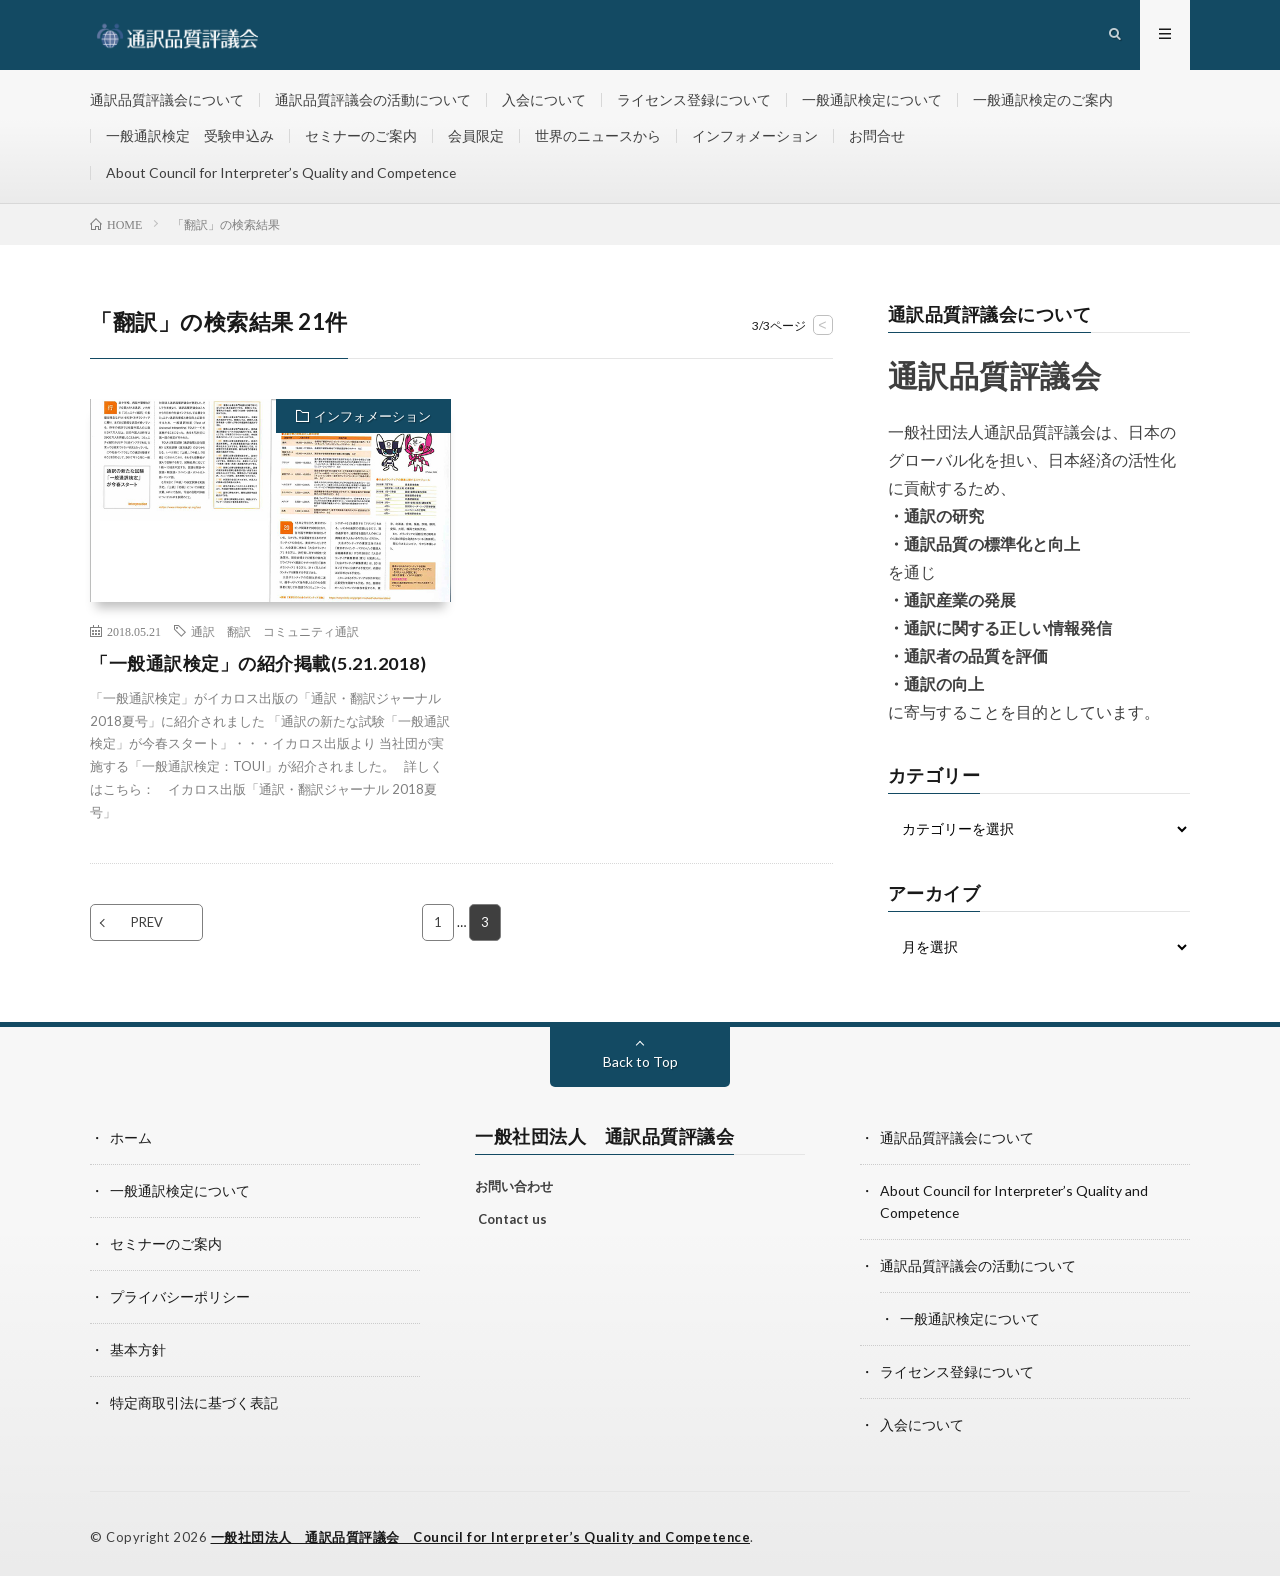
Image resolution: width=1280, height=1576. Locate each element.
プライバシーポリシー (180, 1294)
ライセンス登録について (694, 99)
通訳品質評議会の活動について (373, 99)
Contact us (512, 1220)
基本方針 (138, 1346)
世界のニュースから (598, 136)
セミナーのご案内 (361, 136)
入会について (544, 99)
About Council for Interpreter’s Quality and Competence (284, 173)
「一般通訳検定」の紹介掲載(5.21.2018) (258, 664)
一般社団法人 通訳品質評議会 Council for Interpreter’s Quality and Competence (483, 1531)
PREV (147, 924)
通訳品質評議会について (167, 99)
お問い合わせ (514, 1187)
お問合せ (877, 136)
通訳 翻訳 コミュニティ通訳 (275, 632)
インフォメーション (755, 136)
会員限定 (476, 136)
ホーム (131, 1138)
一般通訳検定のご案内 (1043, 99)
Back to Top (640, 1062)
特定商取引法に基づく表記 (194, 1398)
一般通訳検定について (872, 99)
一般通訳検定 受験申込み (190, 136)
